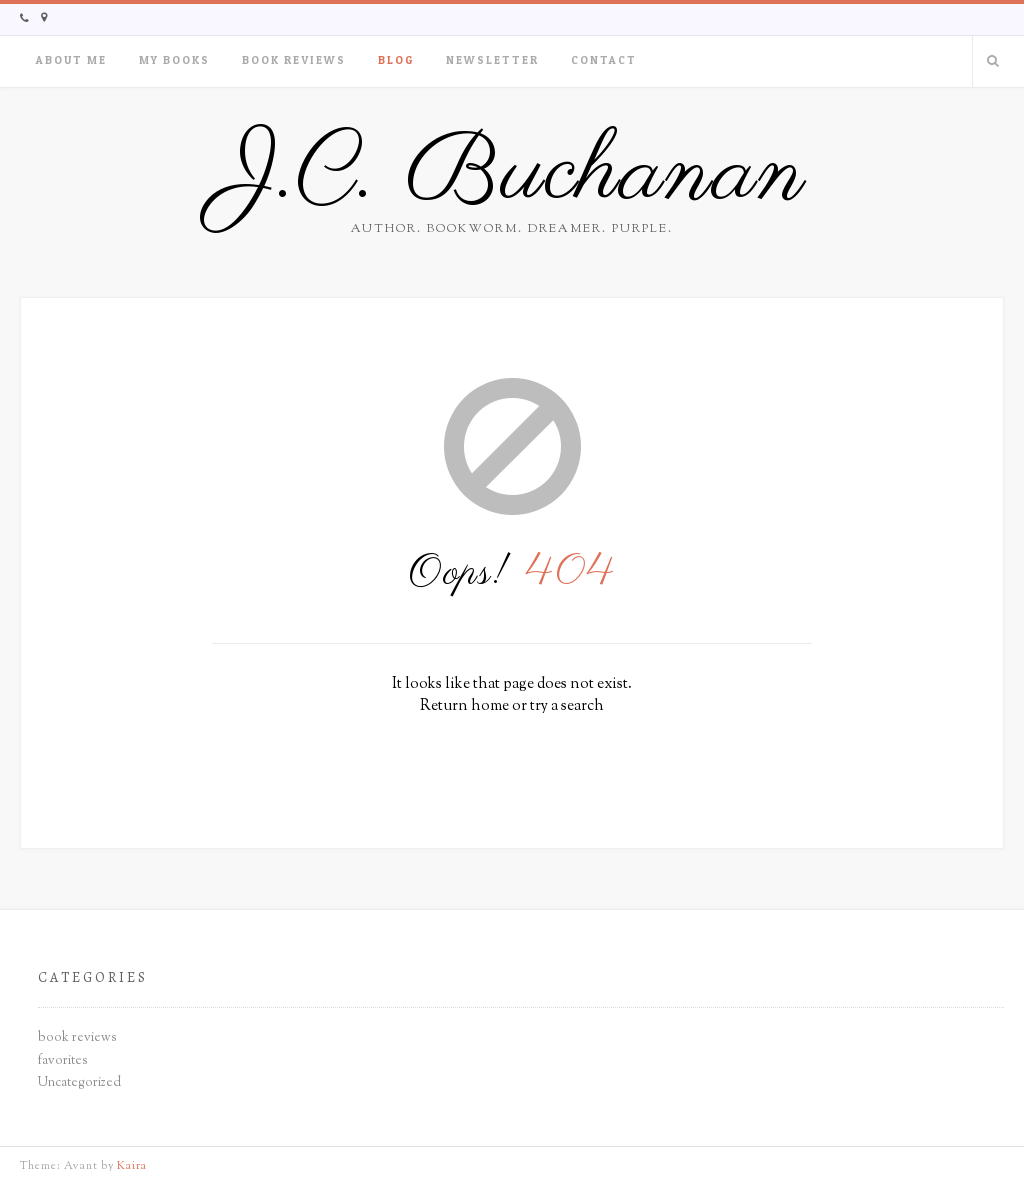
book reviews (77, 1038)
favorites (63, 1061)
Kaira (132, 1166)
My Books (174, 60)
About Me (71, 60)
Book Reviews (294, 60)
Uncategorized (79, 1083)
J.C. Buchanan (512, 175)
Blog (396, 60)
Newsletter (492, 60)
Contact (604, 60)
